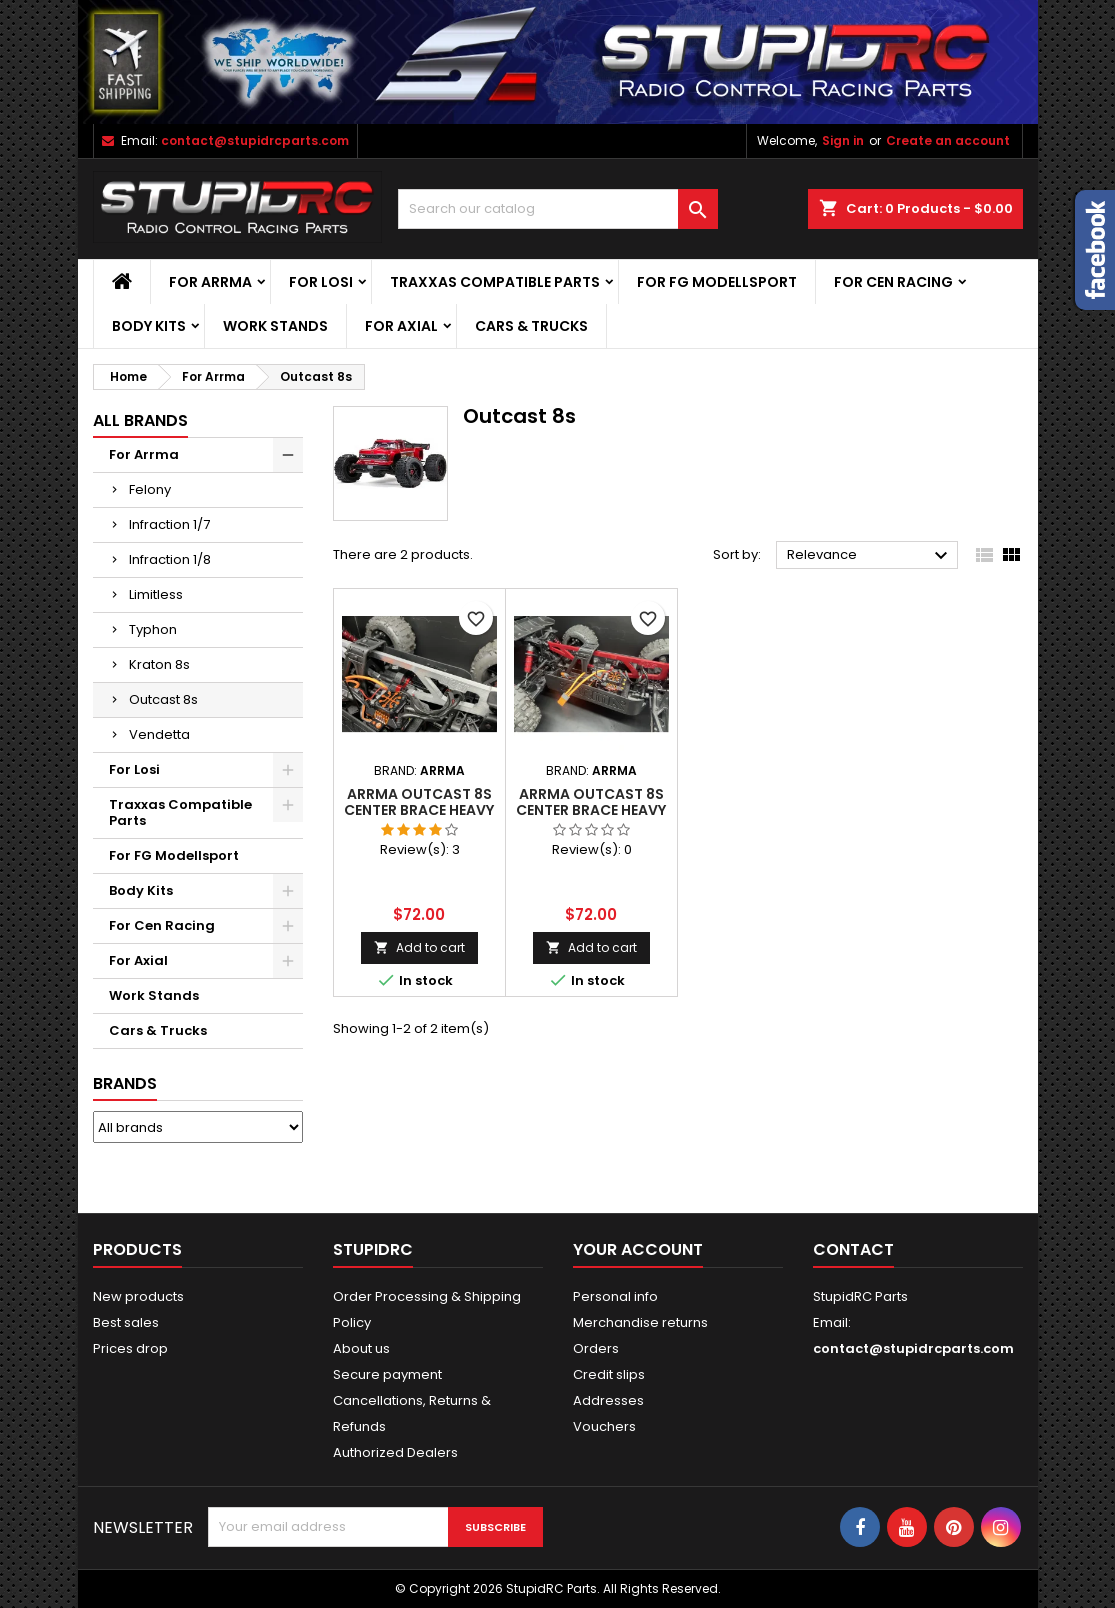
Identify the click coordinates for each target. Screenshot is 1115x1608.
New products (138, 1296)
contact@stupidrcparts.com (255, 140)
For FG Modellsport (717, 282)
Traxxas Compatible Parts (495, 282)
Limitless (156, 594)
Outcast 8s (163, 699)
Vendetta (159, 734)
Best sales (126, 1322)
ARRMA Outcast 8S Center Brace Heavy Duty (419, 810)
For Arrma (210, 282)
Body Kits (149, 326)
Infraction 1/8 (170, 559)
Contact (853, 1249)
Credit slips (609, 1374)
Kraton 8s (159, 664)
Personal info (615, 1296)
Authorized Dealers (395, 1452)
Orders (596, 1348)
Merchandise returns (640, 1322)
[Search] (558, 209)
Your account (638, 1249)
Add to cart (419, 947)
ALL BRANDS (140, 420)
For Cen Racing (893, 282)
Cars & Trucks (531, 326)
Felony (150, 489)
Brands (125, 1083)
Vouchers (604, 1426)
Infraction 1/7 (169, 524)
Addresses (608, 1400)
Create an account (948, 140)
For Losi (321, 282)
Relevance (870, 556)
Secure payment (387, 1374)
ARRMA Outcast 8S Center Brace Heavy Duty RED (591, 810)
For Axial (401, 326)
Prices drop (130, 1348)
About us (361, 1348)
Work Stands (275, 326)
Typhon (153, 629)
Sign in (843, 140)
